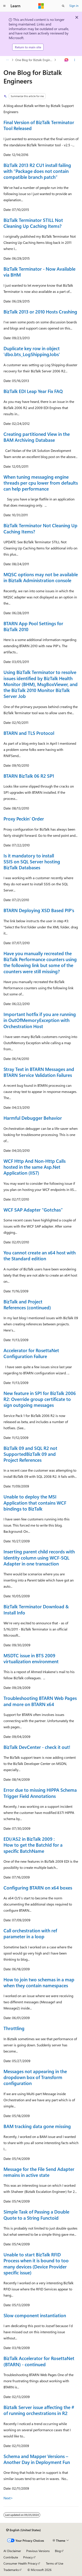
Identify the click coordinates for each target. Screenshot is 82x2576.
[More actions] (75, 59)
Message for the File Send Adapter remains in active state (38, 2172)
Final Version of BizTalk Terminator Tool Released (38, 125)
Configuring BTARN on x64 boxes (37, 1887)
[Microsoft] (41, 6)
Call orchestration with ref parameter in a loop (30, 1933)
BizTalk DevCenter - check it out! (36, 1747)
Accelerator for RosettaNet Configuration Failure (31, 1353)
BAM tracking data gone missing (37, 2126)
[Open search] (63, 6)
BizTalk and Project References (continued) (27, 1304)
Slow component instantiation (34, 2315)
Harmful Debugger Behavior (32, 1118)
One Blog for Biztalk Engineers (34, 60)
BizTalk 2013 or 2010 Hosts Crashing (40, 311)
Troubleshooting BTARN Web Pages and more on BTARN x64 (40, 1701)
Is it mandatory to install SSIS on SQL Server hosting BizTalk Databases (31, 861)
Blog (58, 2551)
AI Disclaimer (12, 2551)
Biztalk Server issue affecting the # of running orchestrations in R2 (38, 2410)
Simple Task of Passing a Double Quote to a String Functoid (36, 2214)
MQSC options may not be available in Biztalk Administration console (40, 577)
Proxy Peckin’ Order (23, 818)
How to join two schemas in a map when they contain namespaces (38, 1982)
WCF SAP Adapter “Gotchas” (33, 1209)
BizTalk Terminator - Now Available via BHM (39, 272)
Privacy (28, 2557)
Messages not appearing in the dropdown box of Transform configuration (35, 2077)
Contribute (10, 2557)
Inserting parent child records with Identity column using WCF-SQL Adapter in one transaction (39, 1557)
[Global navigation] (4, 6)
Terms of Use (54, 2563)
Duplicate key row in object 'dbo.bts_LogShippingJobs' (31, 351)
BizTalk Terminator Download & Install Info (36, 1609)
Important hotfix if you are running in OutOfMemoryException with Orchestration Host (39, 1020)
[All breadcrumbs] (7, 59)
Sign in (74, 6)
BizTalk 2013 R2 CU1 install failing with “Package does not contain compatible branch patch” (37, 171)
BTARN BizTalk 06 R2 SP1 (28, 776)
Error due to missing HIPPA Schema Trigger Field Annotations (40, 1793)
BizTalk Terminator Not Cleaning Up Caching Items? (40, 528)
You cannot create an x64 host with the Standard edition (39, 1255)
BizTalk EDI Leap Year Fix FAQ (33, 391)
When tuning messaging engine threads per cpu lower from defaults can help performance (40, 483)
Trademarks (11, 2570)
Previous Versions (38, 2551)
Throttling (13, 2028)
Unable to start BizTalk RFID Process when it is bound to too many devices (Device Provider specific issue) (36, 2263)
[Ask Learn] (66, 59)
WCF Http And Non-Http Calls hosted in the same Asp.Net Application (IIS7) (34, 1167)
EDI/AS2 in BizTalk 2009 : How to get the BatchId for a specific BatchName (33, 1845)
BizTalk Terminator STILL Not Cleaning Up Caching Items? (33, 223)
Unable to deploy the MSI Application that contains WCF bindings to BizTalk (34, 1502)
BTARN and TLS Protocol (28, 733)
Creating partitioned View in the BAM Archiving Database (36, 437)
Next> (8, 2498)
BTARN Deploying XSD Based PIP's (38, 910)
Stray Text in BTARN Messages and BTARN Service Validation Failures (38, 1072)
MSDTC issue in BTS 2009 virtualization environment (31, 1658)
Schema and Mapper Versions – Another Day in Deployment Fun (36, 2459)
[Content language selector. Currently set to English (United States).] (23, 2530)
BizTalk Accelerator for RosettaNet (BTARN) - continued (38, 2361)
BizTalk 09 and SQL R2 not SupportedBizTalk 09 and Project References (30, 1454)
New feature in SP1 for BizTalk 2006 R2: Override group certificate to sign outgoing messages (39, 1399)
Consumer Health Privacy (20, 2563)
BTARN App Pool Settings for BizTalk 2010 (33, 626)
